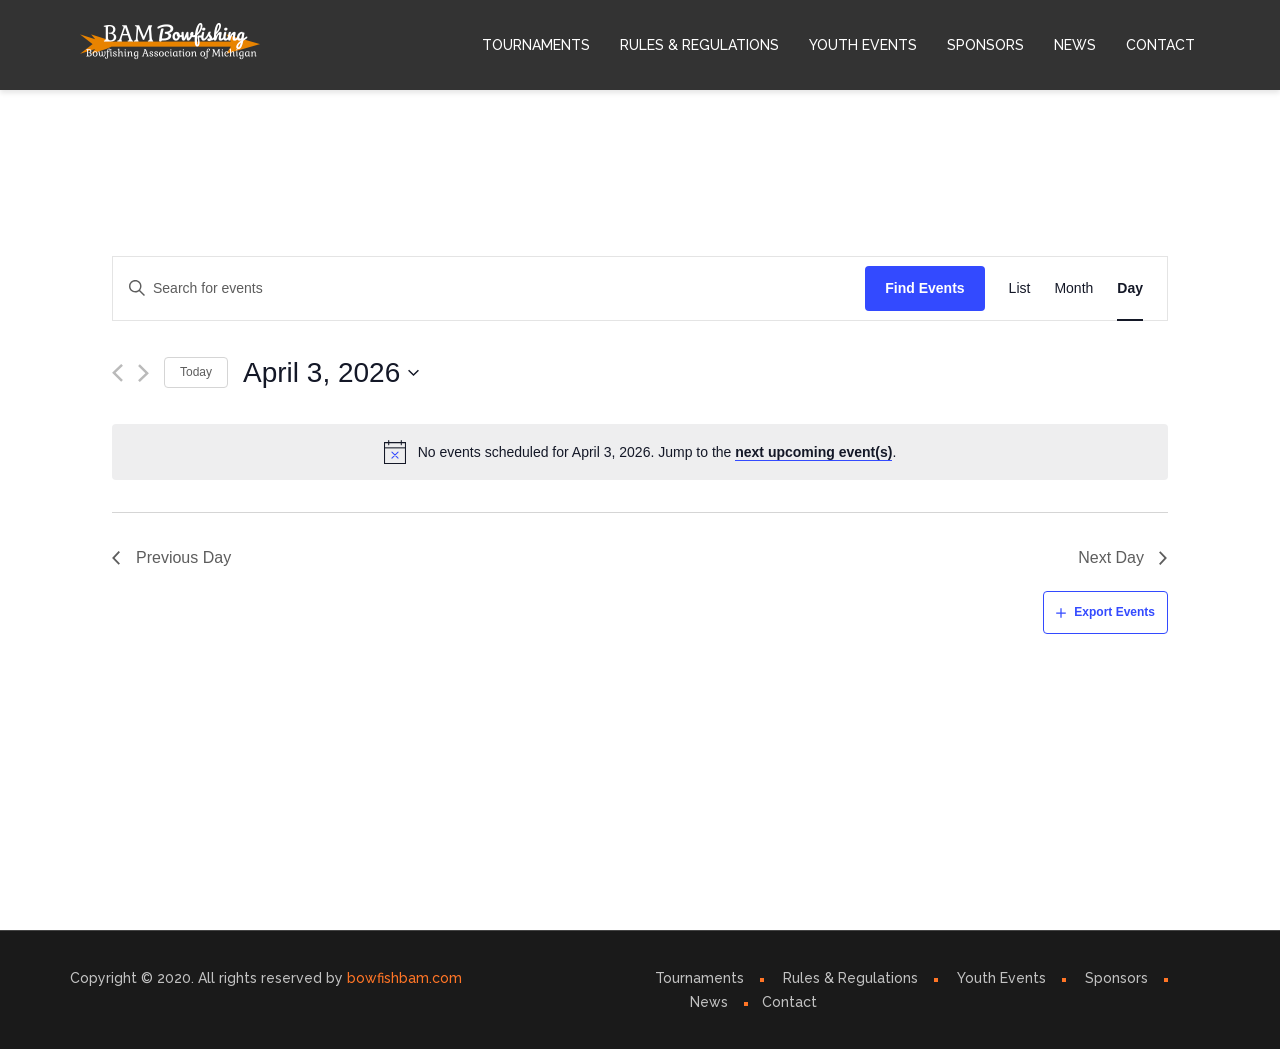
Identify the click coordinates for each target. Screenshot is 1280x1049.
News (1075, 45)
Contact (1160, 45)
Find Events (924, 288)
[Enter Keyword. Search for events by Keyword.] (489, 288)
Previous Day (183, 557)
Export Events (1114, 612)
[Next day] (143, 373)
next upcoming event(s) (813, 452)
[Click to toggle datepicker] (331, 373)
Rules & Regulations (699, 45)
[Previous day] (117, 373)
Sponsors (985, 45)
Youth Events (863, 45)
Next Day (1111, 557)
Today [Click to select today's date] (196, 372)
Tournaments (536, 45)
